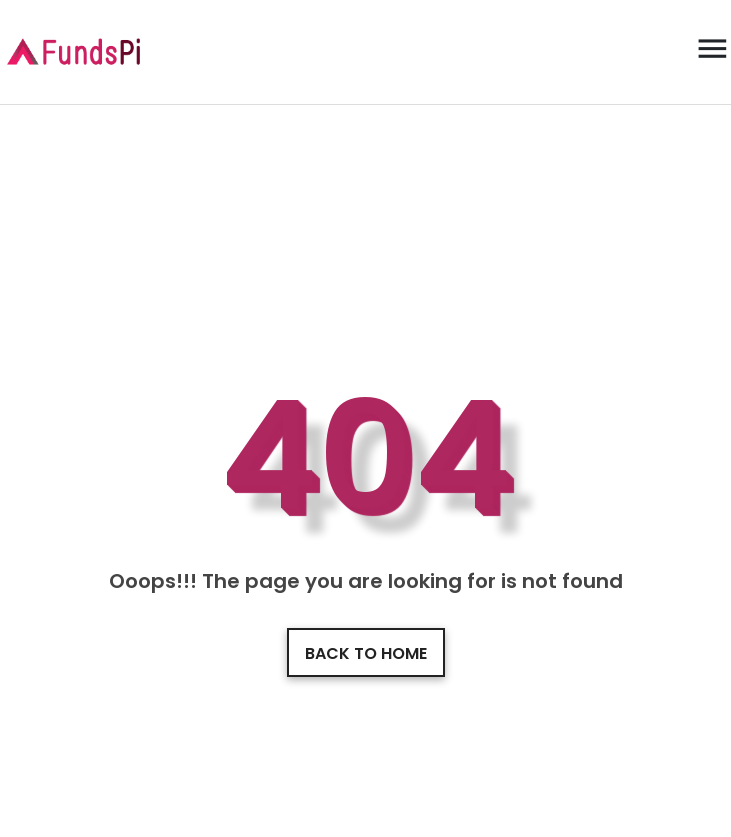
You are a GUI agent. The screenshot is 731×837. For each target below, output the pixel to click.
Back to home (366, 653)
